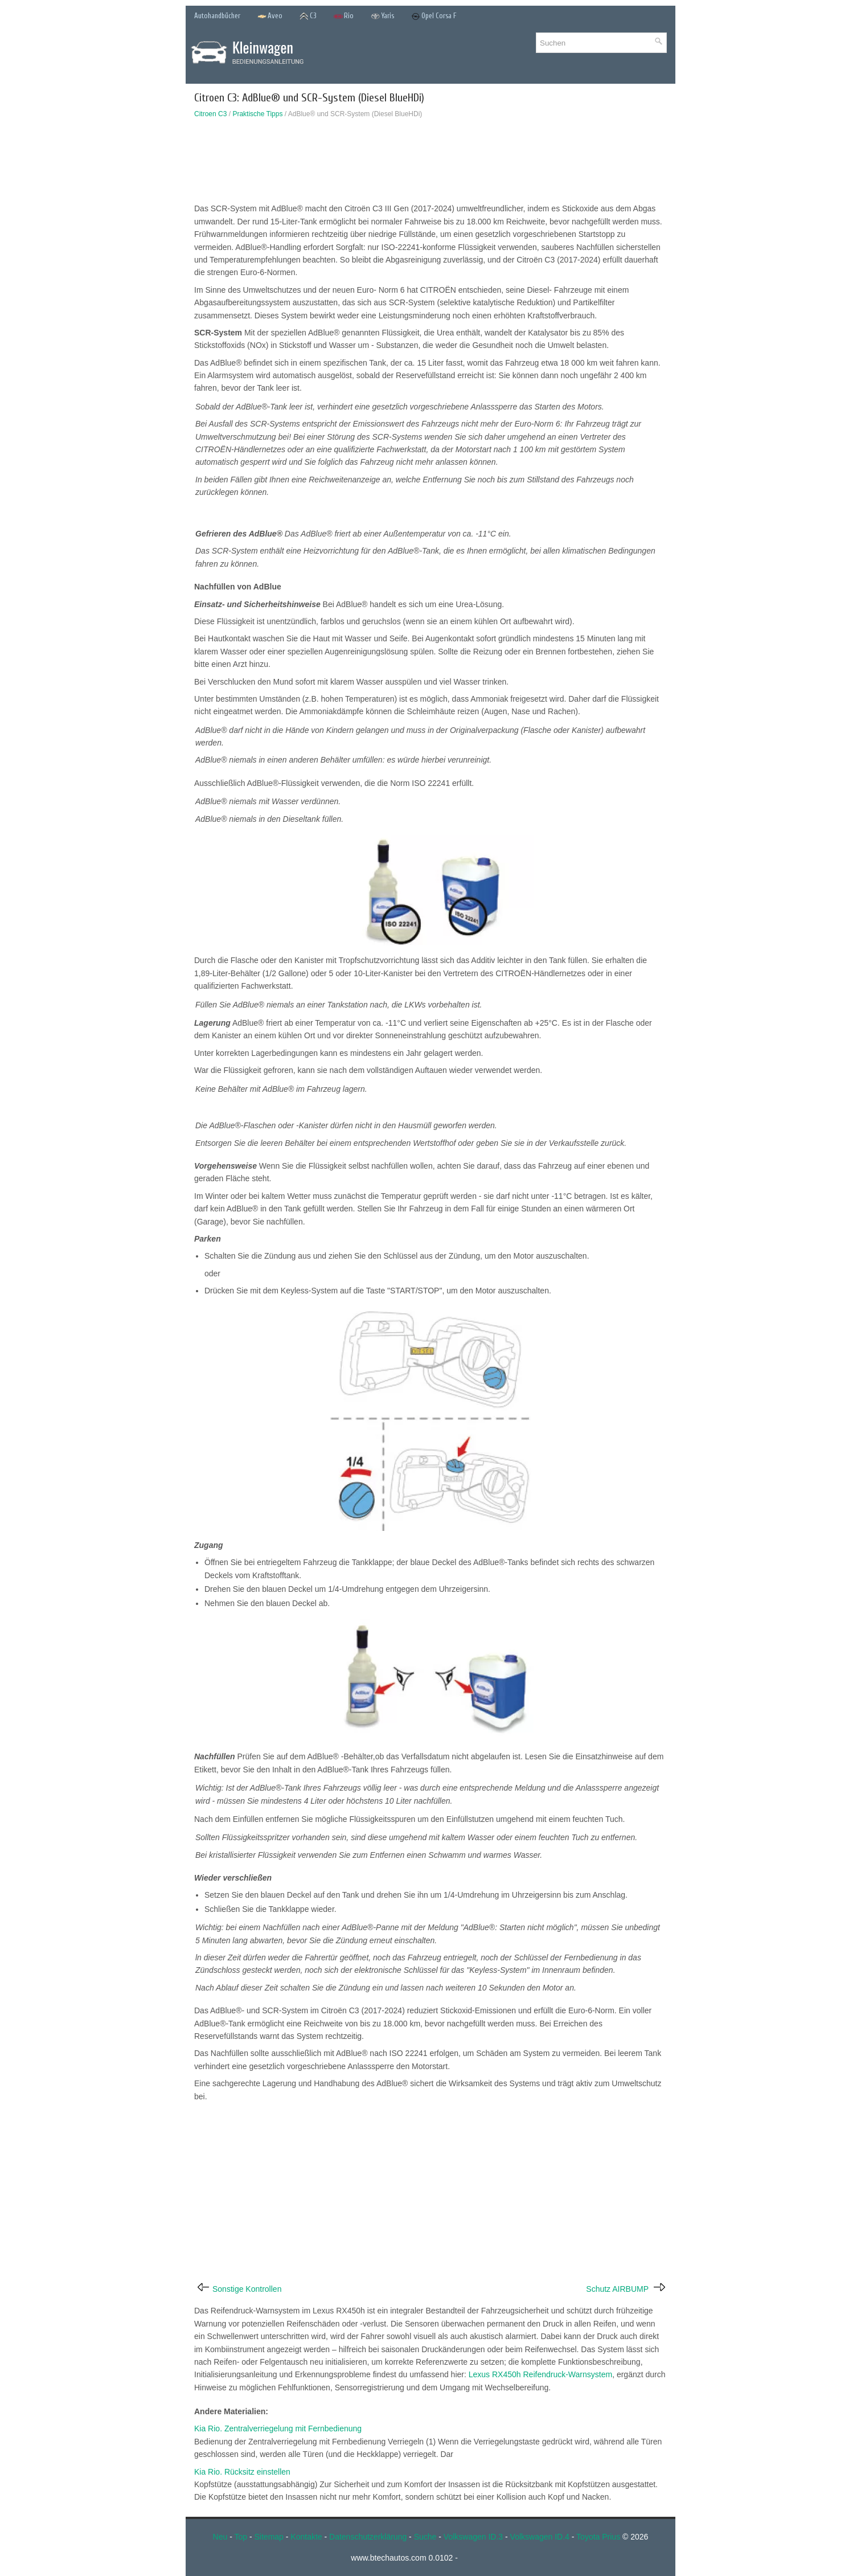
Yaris (382, 16)
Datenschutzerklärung (368, 2536)
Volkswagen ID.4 (539, 2536)
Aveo (269, 16)
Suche (425, 2536)
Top (240, 2536)
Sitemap (269, 2536)
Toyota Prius (598, 2536)
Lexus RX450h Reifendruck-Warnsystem (540, 2374)
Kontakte (306, 2536)
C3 (308, 16)
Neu (220, 2536)
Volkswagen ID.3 (473, 2536)
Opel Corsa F (434, 16)
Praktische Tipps (257, 114)
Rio (344, 16)
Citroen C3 (210, 114)
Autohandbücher (217, 15)
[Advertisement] (430, 163)
